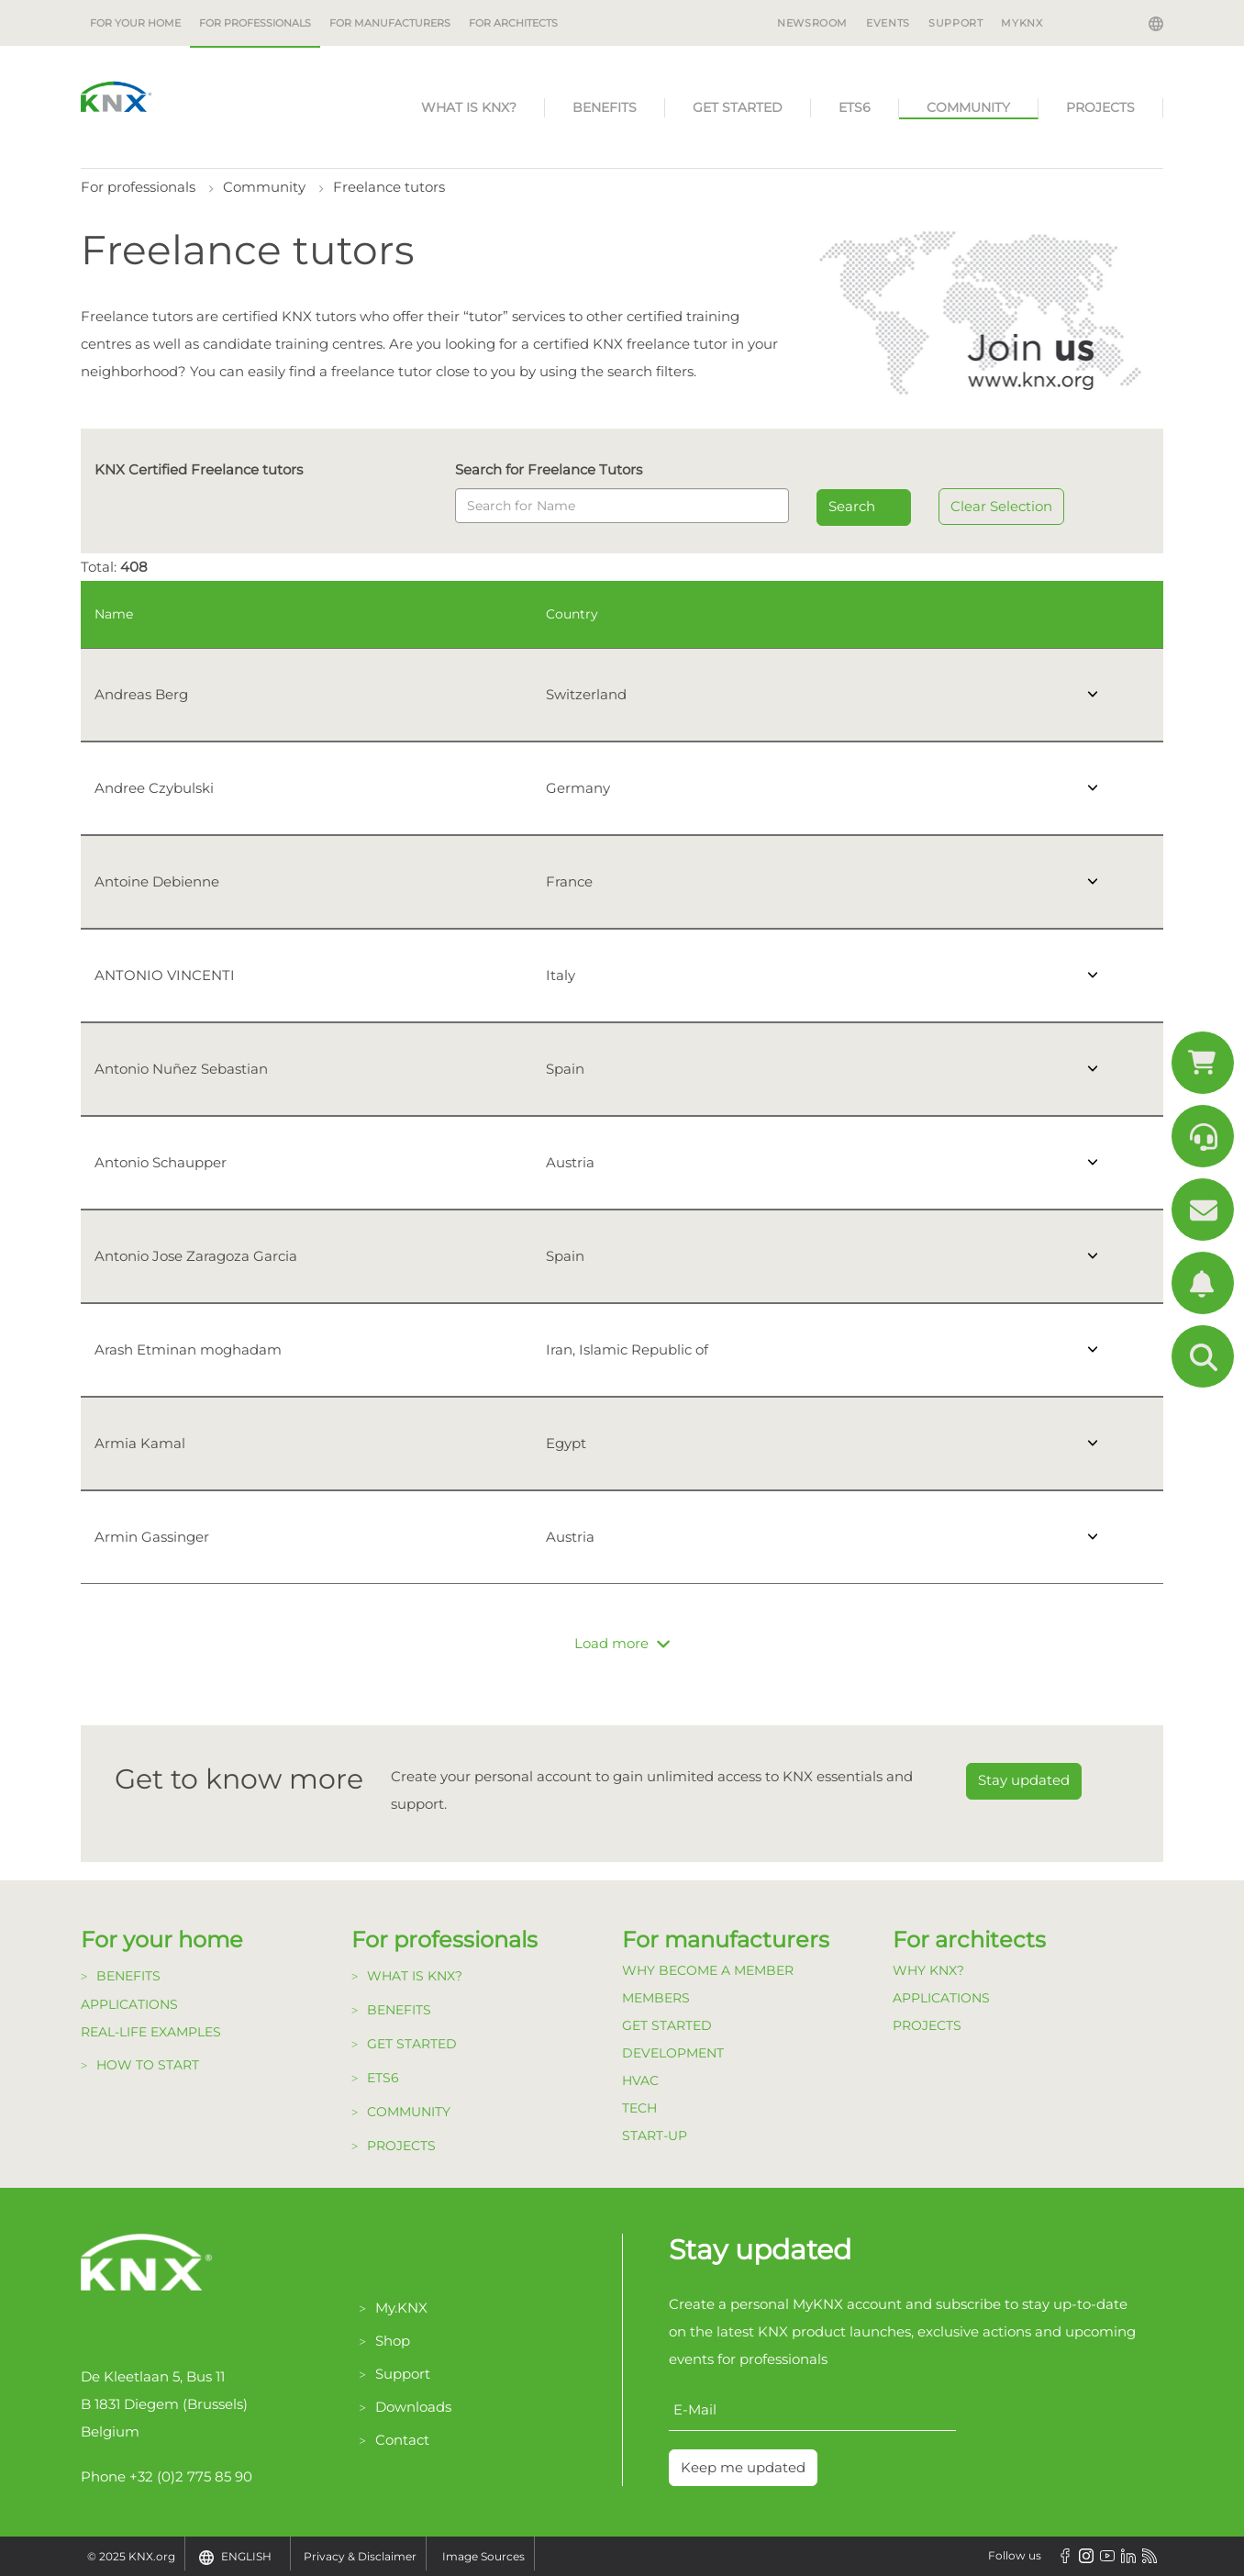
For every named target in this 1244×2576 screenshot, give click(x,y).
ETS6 (855, 107)
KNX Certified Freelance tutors (198, 469)
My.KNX (401, 2307)
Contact (402, 2439)
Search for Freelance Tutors (548, 469)
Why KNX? (928, 1970)
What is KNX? (468, 107)
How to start (147, 2065)
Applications (129, 2004)
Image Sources (483, 2556)
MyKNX (1021, 23)
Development (673, 2053)
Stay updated (1024, 1780)
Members (656, 1998)
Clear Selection (1001, 506)
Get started (738, 107)
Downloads (413, 2406)
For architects (513, 23)
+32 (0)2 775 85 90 (190, 2476)
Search (851, 506)
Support (955, 23)
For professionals (255, 23)
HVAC (640, 2080)
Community (968, 107)
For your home (135, 23)
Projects (1100, 107)
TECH (639, 2108)
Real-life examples (151, 2032)
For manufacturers (389, 23)
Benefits (604, 107)
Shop (392, 2340)
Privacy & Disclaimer (360, 2556)
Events (888, 23)
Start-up (654, 2135)
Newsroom (812, 23)
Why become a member (708, 1970)
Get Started (667, 2025)
